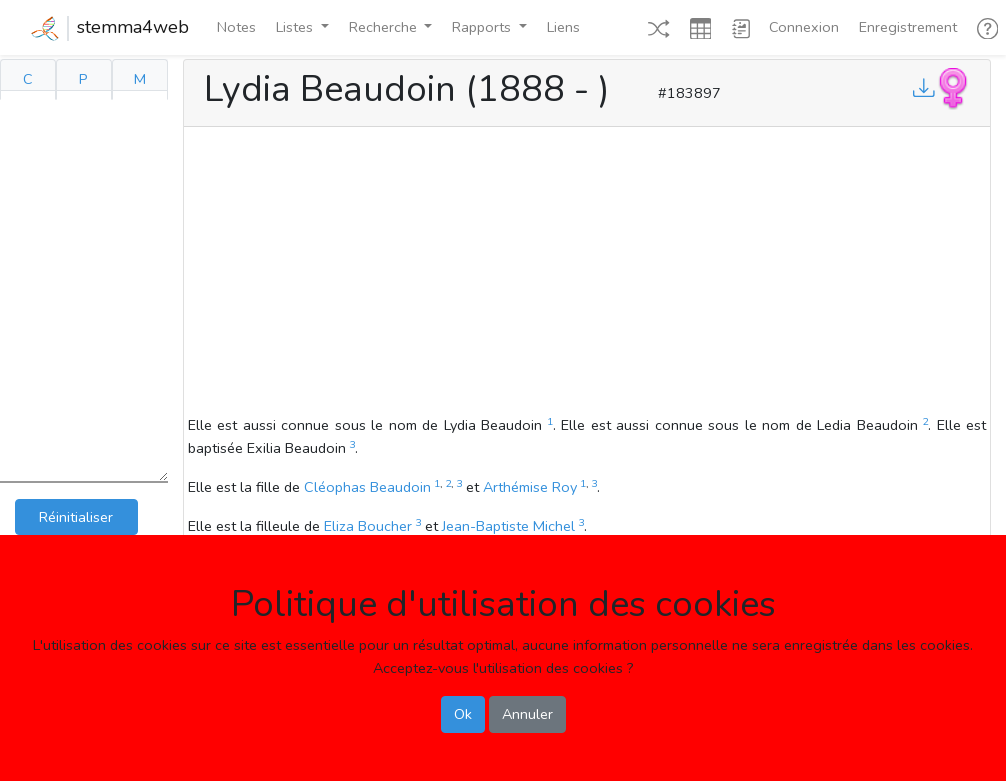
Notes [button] (236, 27)
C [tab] (28, 79)
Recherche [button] (385, 27)
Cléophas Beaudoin (367, 487)
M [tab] (140, 79)
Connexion (804, 27)
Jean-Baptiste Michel (508, 526)
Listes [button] (296, 27)
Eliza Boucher (368, 526)
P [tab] (83, 79)
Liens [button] (563, 27)
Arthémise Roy (530, 487)
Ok (463, 714)
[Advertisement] (587, 274)
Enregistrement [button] (908, 27)
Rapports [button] (483, 27)
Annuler (527, 714)
